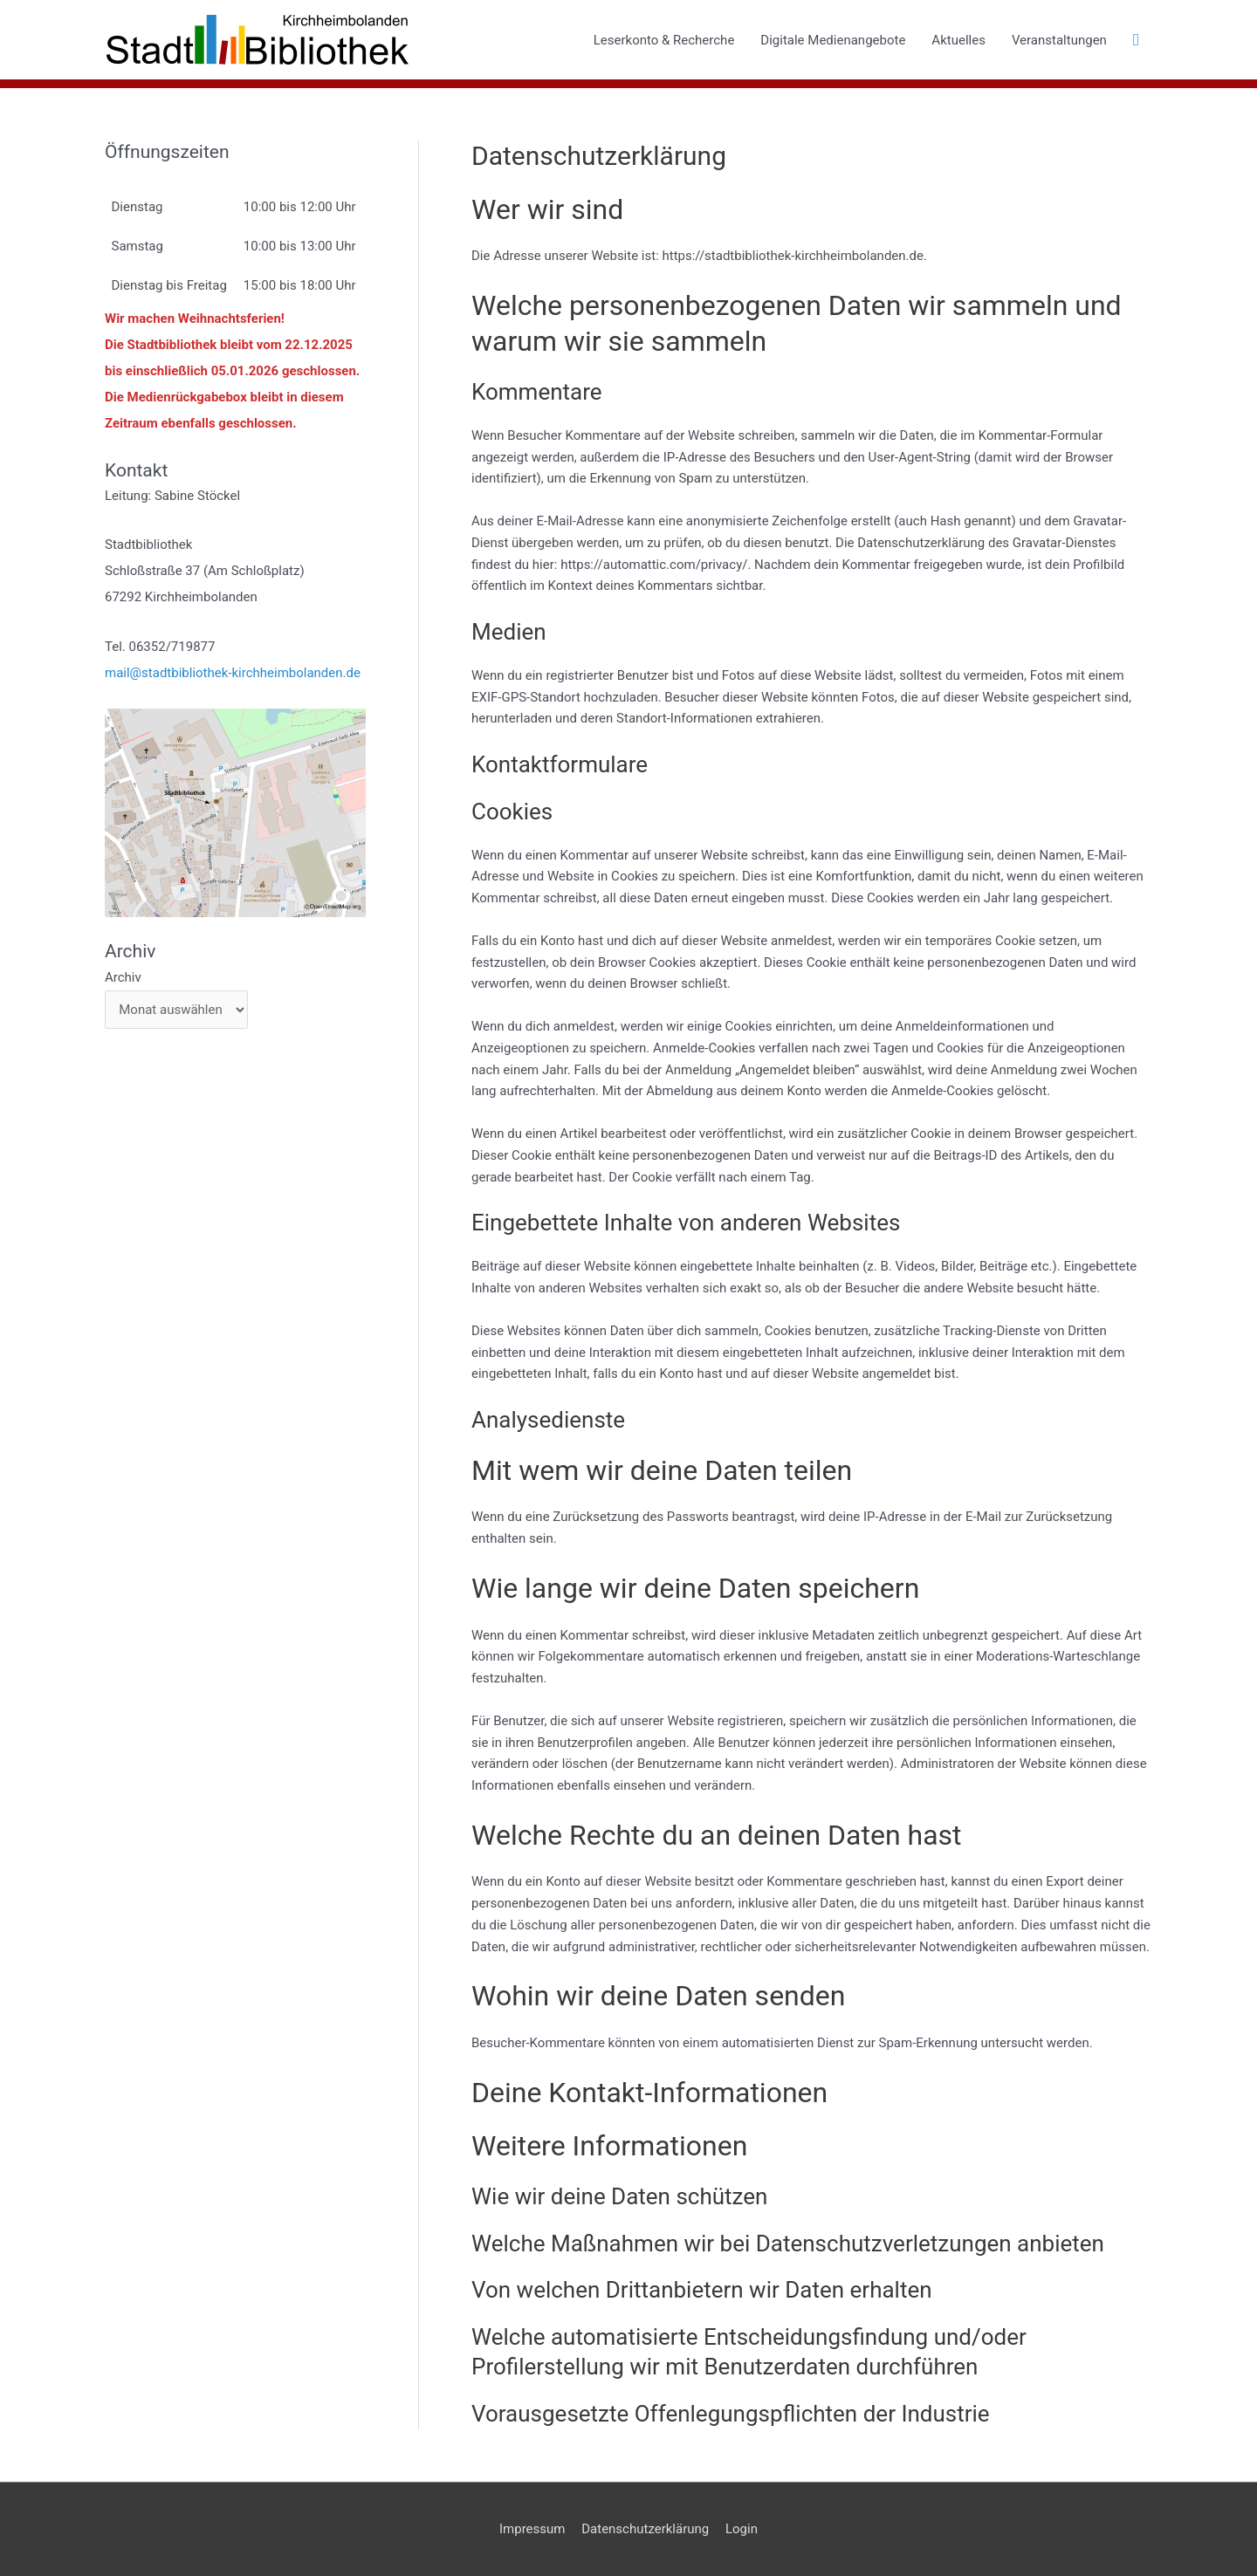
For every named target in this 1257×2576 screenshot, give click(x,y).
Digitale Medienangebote (832, 40)
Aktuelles (958, 40)
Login (741, 2529)
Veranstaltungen (1059, 40)
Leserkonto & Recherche (664, 40)
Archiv (123, 977)
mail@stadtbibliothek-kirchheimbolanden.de (233, 673)
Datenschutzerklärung (645, 2529)
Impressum (532, 2529)
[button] (1136, 40)
